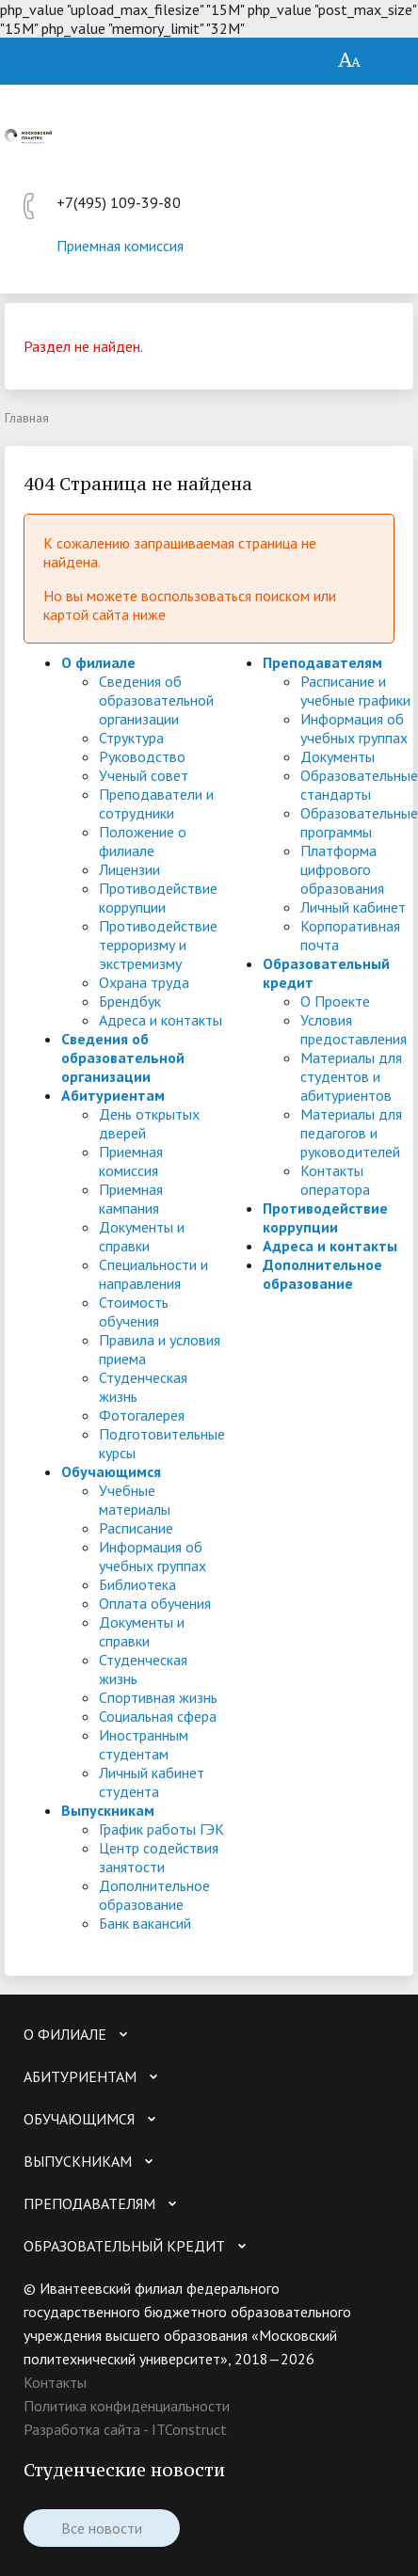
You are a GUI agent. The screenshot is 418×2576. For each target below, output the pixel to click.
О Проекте (335, 1001)
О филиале (98, 662)
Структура (131, 737)
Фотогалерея (142, 1415)
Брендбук (130, 1001)
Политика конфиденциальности (127, 2405)
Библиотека (137, 1584)
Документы (337, 756)
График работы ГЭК (161, 1829)
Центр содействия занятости (158, 1857)
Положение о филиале (142, 841)
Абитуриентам (113, 1095)
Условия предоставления (353, 1029)
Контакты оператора (335, 1180)
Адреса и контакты (160, 1019)
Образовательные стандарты (359, 784)
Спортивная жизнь (158, 1697)
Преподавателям (322, 662)
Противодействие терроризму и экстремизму (158, 944)
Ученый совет (143, 775)
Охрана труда (144, 982)
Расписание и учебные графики (355, 690)
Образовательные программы (359, 822)
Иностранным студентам (143, 1744)
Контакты (55, 2382)
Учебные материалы (134, 1500)
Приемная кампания (131, 1198)
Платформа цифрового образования (342, 869)
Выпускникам (107, 1810)
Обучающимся (111, 1471)
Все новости (101, 2528)
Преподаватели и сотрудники (156, 803)
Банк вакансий (145, 1923)
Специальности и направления (153, 1274)
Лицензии (129, 869)
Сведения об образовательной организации (156, 700)
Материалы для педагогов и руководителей (351, 1133)
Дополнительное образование (154, 1895)
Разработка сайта (82, 2429)
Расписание (136, 1528)
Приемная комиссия (120, 245)
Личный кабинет (353, 907)
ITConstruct (189, 2429)
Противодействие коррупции (158, 897)
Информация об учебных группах (152, 1556)
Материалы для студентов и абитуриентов (351, 1076)
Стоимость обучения (134, 1311)
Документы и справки (142, 1236)
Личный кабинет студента (151, 1782)
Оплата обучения (155, 1603)
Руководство (142, 756)
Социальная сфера (158, 1716)
